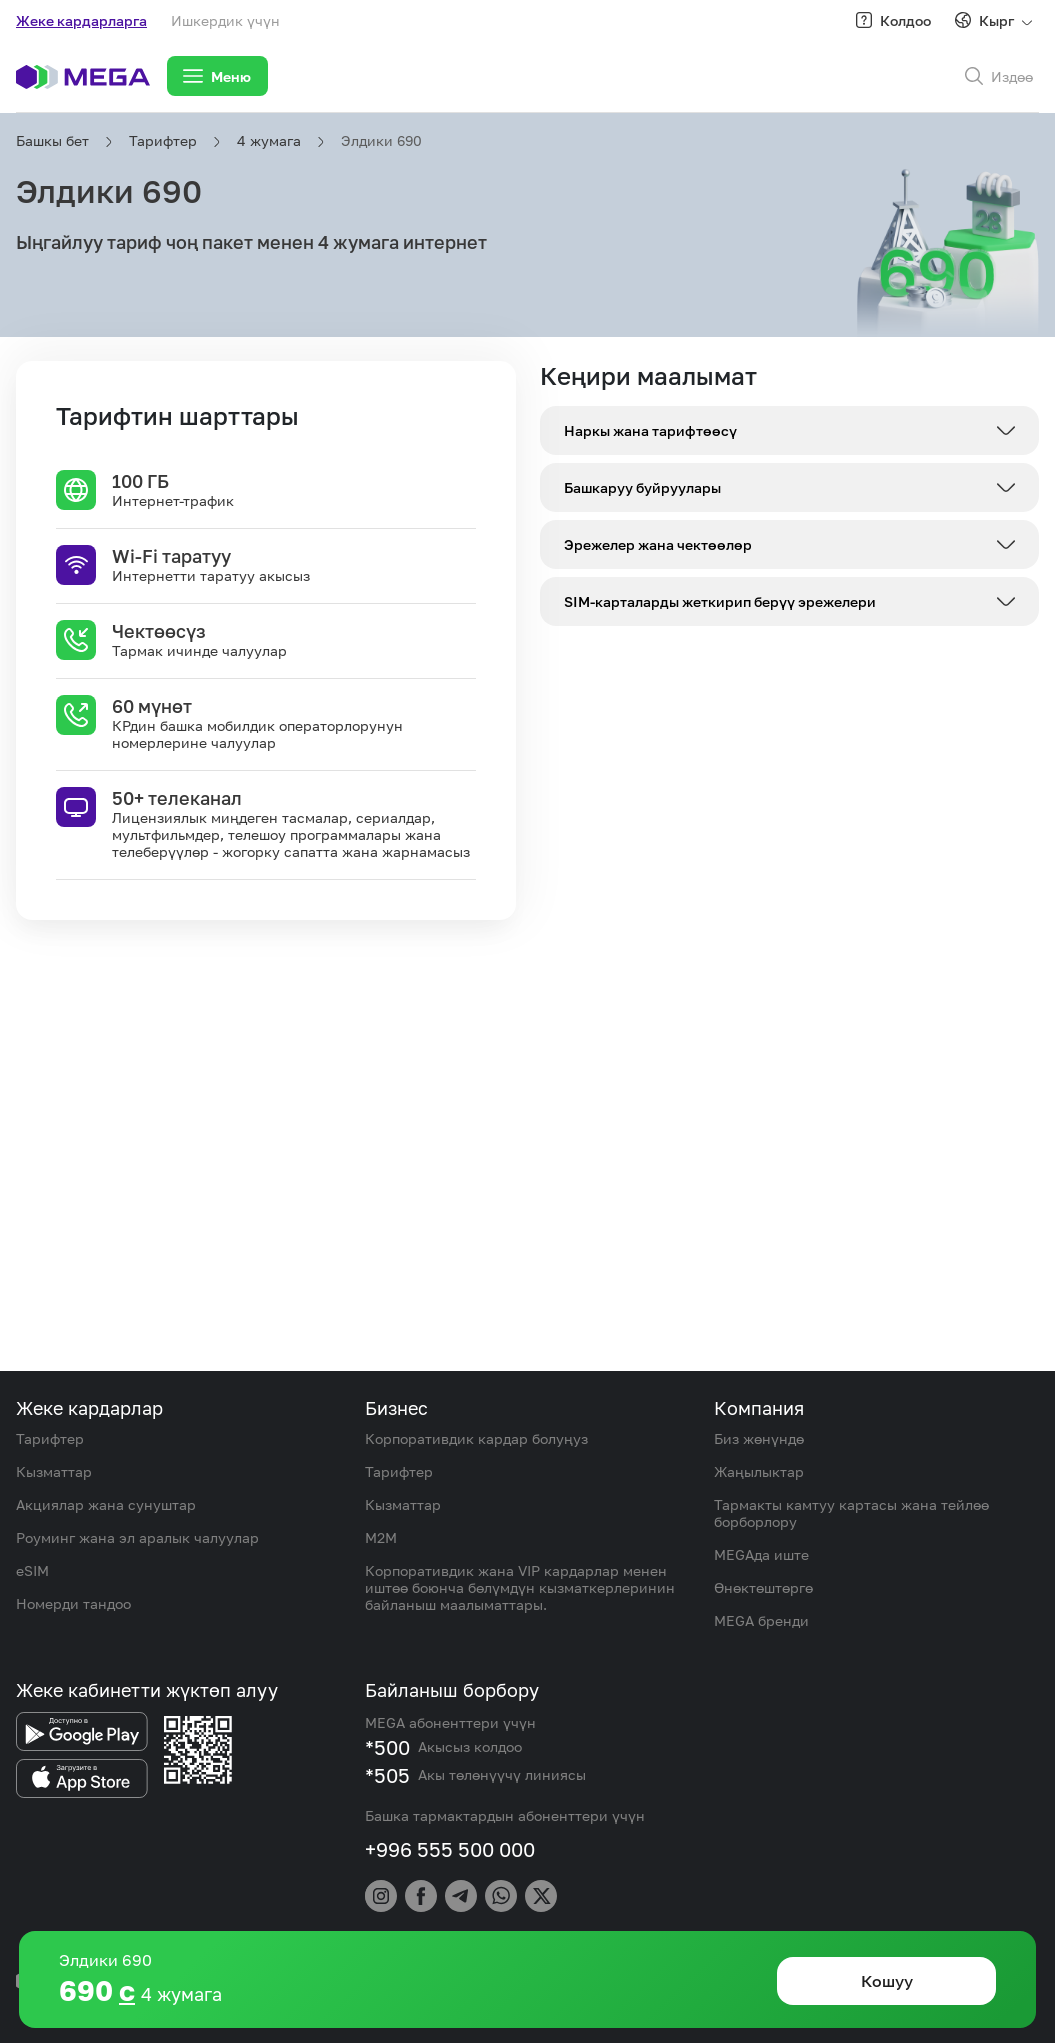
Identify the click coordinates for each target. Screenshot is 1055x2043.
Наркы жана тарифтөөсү (650, 430)
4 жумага (269, 140)
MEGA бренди (761, 1620)
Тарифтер (163, 140)
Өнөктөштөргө (763, 1587)
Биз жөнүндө (759, 1438)
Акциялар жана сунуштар (106, 1504)
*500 (387, 1747)
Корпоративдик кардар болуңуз (476, 1438)
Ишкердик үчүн (225, 20)
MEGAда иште (761, 1554)
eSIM (32, 1570)
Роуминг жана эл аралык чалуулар (137, 1537)
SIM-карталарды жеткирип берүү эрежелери (720, 601)
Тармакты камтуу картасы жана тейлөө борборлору (851, 1513)
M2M (381, 1537)
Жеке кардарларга (81, 20)
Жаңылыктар (759, 1471)
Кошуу (887, 1981)
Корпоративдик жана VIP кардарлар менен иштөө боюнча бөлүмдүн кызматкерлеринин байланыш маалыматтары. (520, 1587)
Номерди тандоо (73, 1603)
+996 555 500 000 (450, 1849)
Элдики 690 (381, 140)
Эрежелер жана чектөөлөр (658, 544)
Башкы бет (52, 140)
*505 (387, 1775)
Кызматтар (54, 1471)
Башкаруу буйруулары (642, 487)
